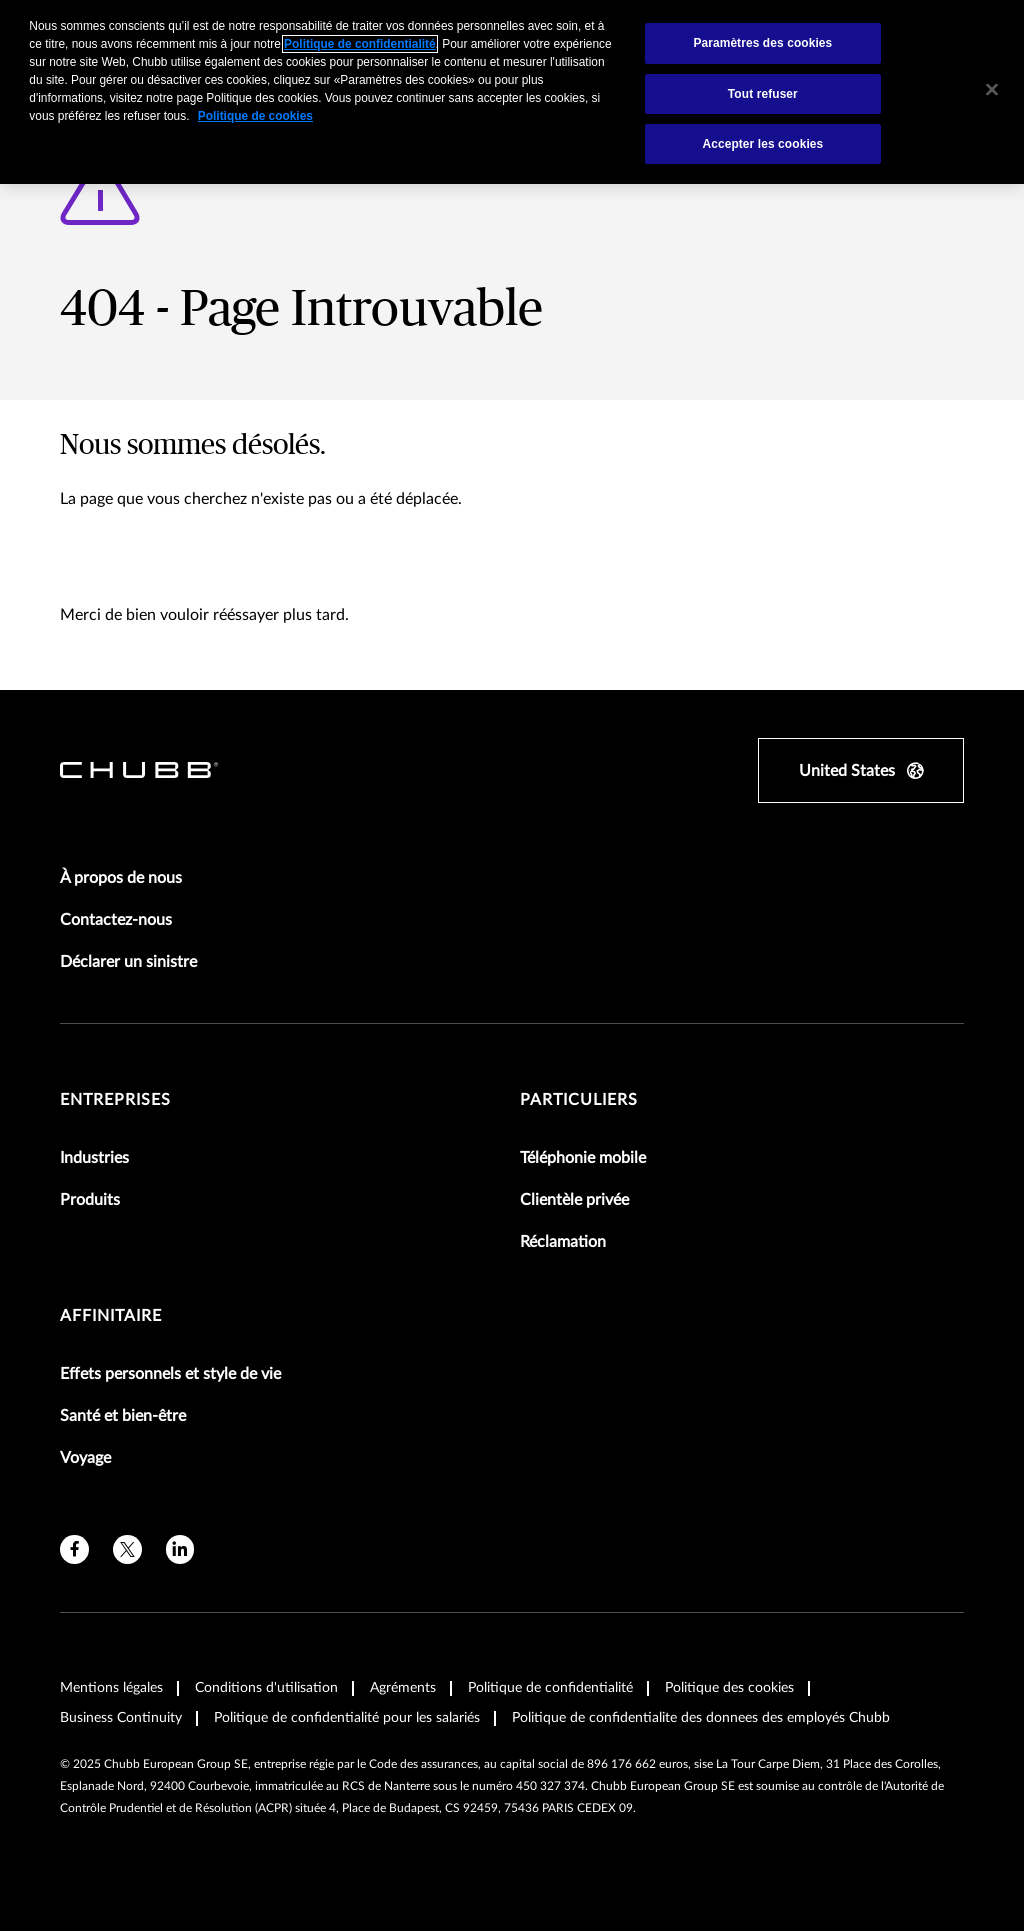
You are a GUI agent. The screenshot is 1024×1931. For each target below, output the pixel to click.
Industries (94, 1158)
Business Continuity (121, 1718)
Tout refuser (763, 94)
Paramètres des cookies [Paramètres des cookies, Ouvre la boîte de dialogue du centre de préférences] (762, 43)
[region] (512, 92)
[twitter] (127, 1549)
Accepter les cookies (762, 144)
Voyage (85, 1458)
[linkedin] (180, 1549)
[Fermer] (992, 90)
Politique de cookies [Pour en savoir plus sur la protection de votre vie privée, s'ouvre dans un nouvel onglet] (255, 116)
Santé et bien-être (123, 1416)
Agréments (403, 1688)
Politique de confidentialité (550, 1688)
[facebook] (74, 1549)
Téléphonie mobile (583, 1158)
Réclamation (563, 1242)
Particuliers (579, 1100)
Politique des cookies (729, 1688)
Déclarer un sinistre (128, 962)
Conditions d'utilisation (266, 1688)
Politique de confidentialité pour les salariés (347, 1718)
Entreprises (115, 1100)
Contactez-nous (116, 920)
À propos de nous (121, 878)
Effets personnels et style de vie (170, 1374)
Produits (90, 1200)
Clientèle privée (574, 1200)
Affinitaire (111, 1316)
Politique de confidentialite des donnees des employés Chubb (701, 1718)
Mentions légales (111, 1688)
